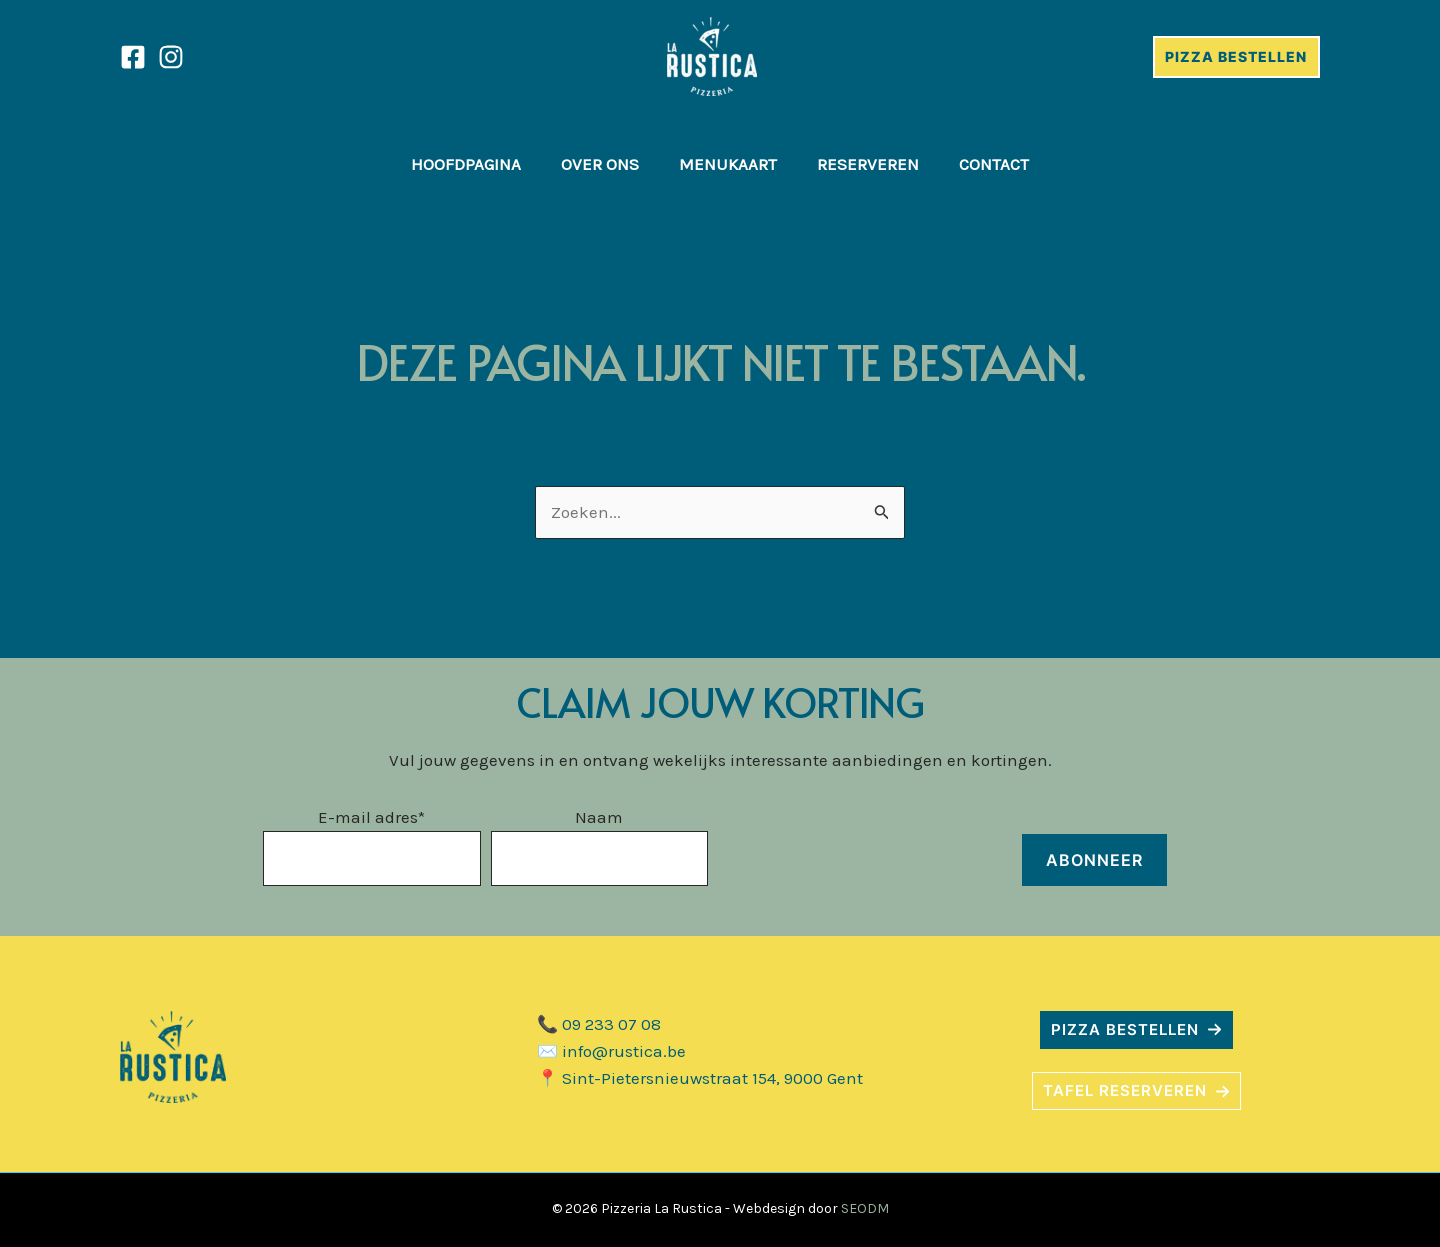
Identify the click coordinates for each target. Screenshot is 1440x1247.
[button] (1136, 1030)
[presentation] (870, 847)
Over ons (600, 164)
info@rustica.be (624, 1051)
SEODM (865, 1208)
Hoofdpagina (466, 164)
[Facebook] (133, 57)
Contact (994, 164)
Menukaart (728, 164)
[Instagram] (171, 57)
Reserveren (868, 164)
